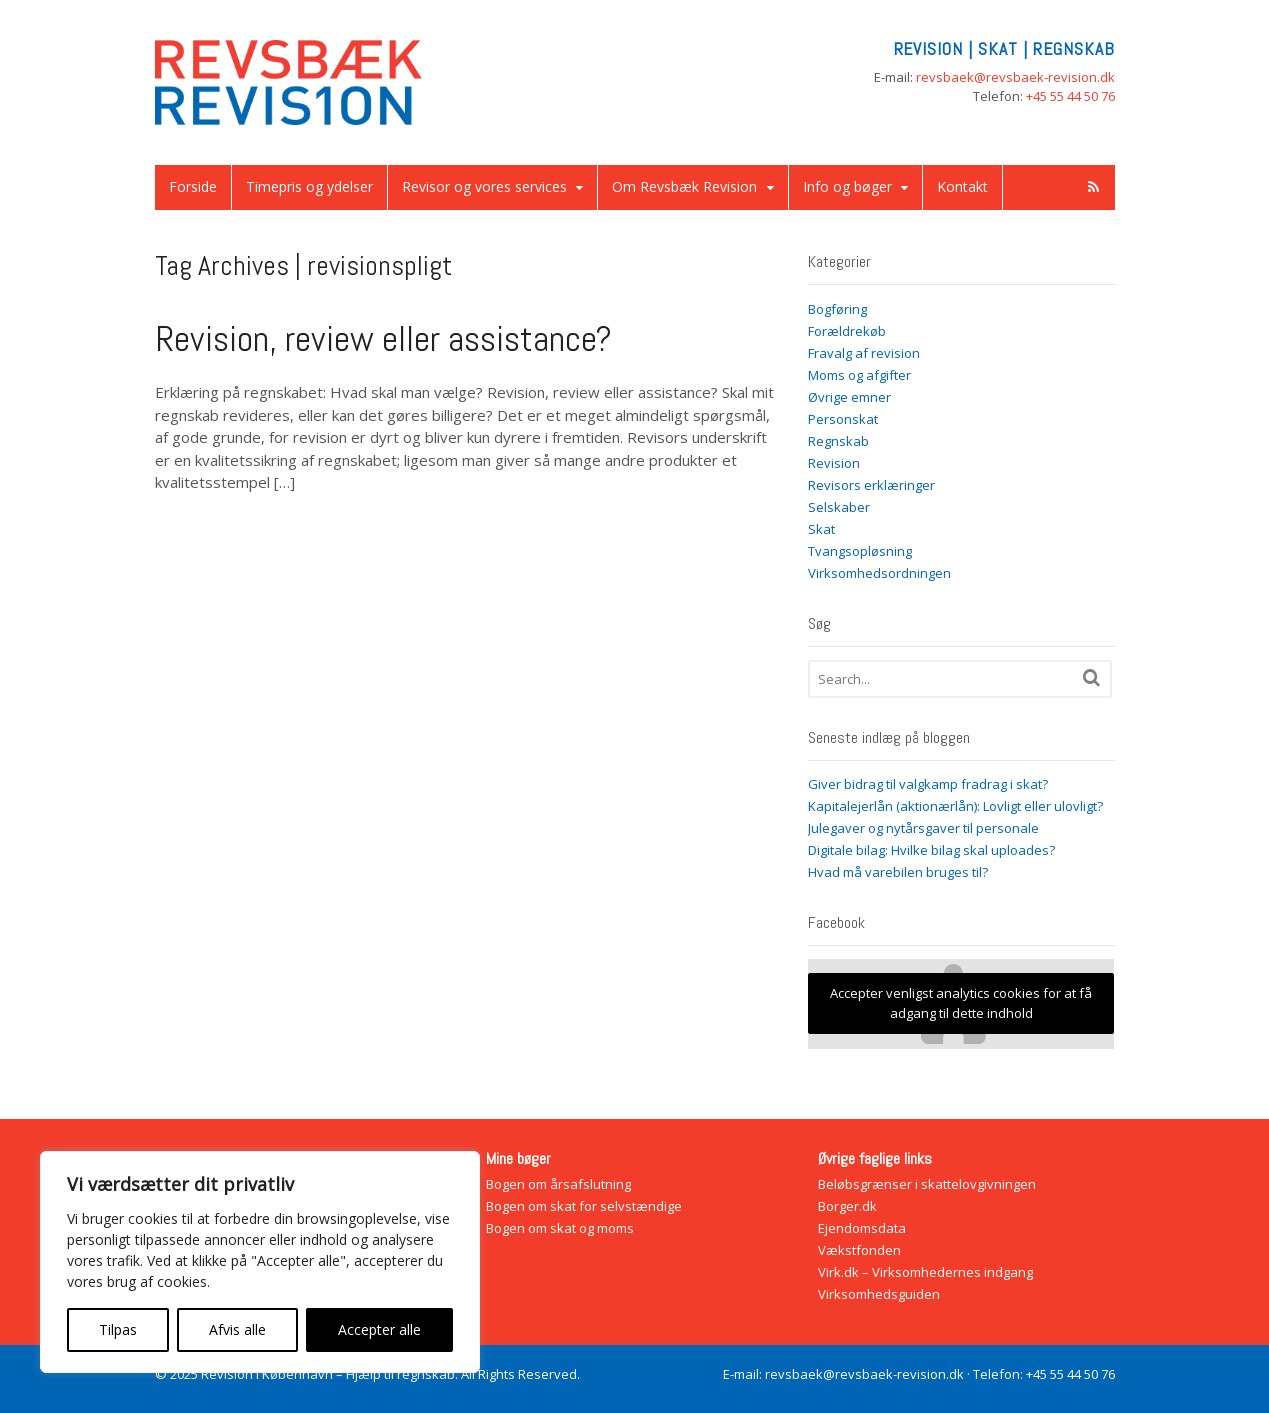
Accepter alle (379, 1329)
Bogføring (837, 309)
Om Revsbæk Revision (684, 186)
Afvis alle (237, 1329)
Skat (821, 529)
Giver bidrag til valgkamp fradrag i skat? (928, 784)
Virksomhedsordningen (879, 573)
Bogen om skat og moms (560, 1228)
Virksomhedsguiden (879, 1294)
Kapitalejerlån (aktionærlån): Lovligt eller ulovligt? (955, 806)
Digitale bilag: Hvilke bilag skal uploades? (931, 850)
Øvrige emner (849, 397)
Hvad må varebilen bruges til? (898, 872)
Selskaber (839, 507)
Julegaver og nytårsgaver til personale (923, 828)
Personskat (843, 419)
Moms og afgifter (859, 375)
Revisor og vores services (484, 186)
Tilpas (118, 1329)
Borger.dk (847, 1206)
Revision (834, 463)
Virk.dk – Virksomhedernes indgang (925, 1272)
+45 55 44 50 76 (1070, 96)
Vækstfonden (859, 1250)
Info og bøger (847, 186)
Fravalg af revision (864, 353)
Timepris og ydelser (309, 186)
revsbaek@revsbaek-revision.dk (1015, 77)
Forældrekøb (847, 331)
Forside (193, 186)
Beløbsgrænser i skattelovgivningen (927, 1184)
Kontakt (962, 186)
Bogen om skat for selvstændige (584, 1206)
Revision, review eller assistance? (383, 339)
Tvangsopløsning (860, 551)
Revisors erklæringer (871, 485)
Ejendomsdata (862, 1228)
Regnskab (838, 441)
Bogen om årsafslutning (558, 1184)
